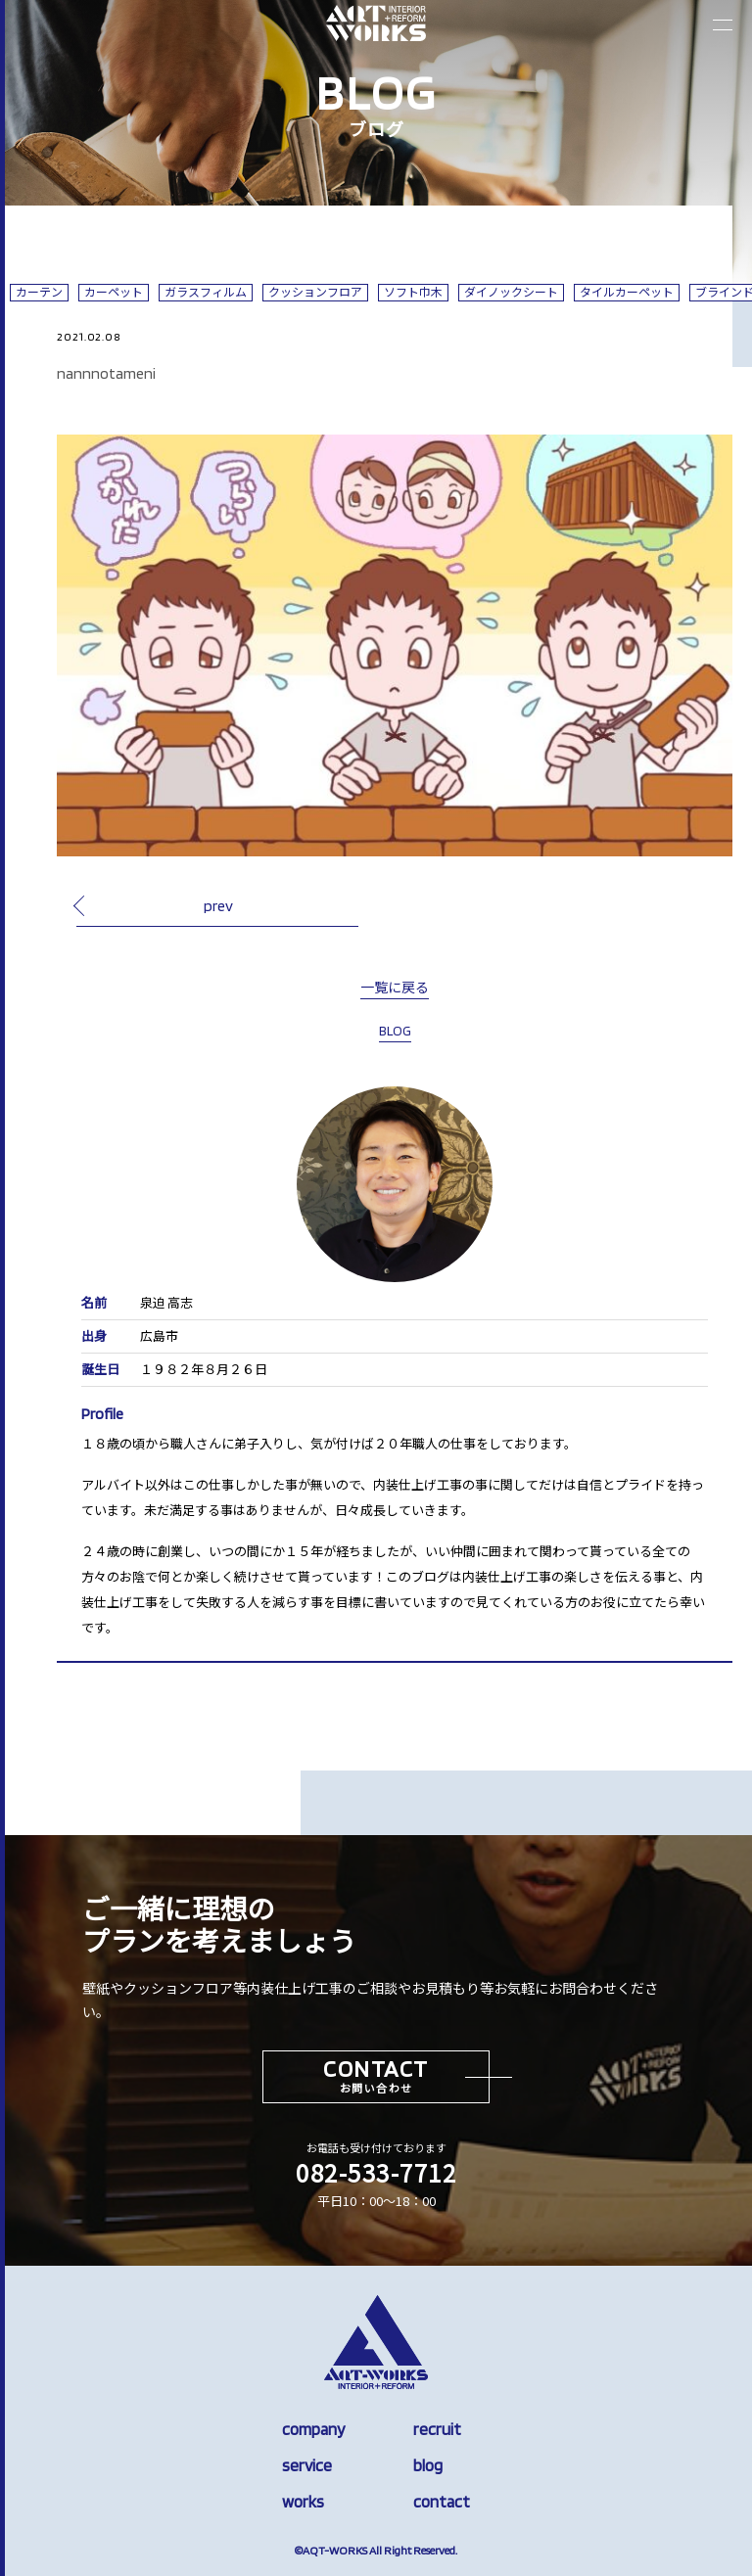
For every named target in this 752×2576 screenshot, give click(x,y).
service (307, 2465)
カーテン (39, 292)
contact (441, 2501)
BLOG (395, 1030)
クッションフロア (315, 292)
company (313, 2429)
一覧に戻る (394, 987)
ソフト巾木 (413, 292)
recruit (437, 2429)
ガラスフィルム (205, 292)
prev (218, 905)
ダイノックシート (511, 292)
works (303, 2501)
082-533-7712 (376, 2172)
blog (428, 2465)
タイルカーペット (627, 292)
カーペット (113, 292)
